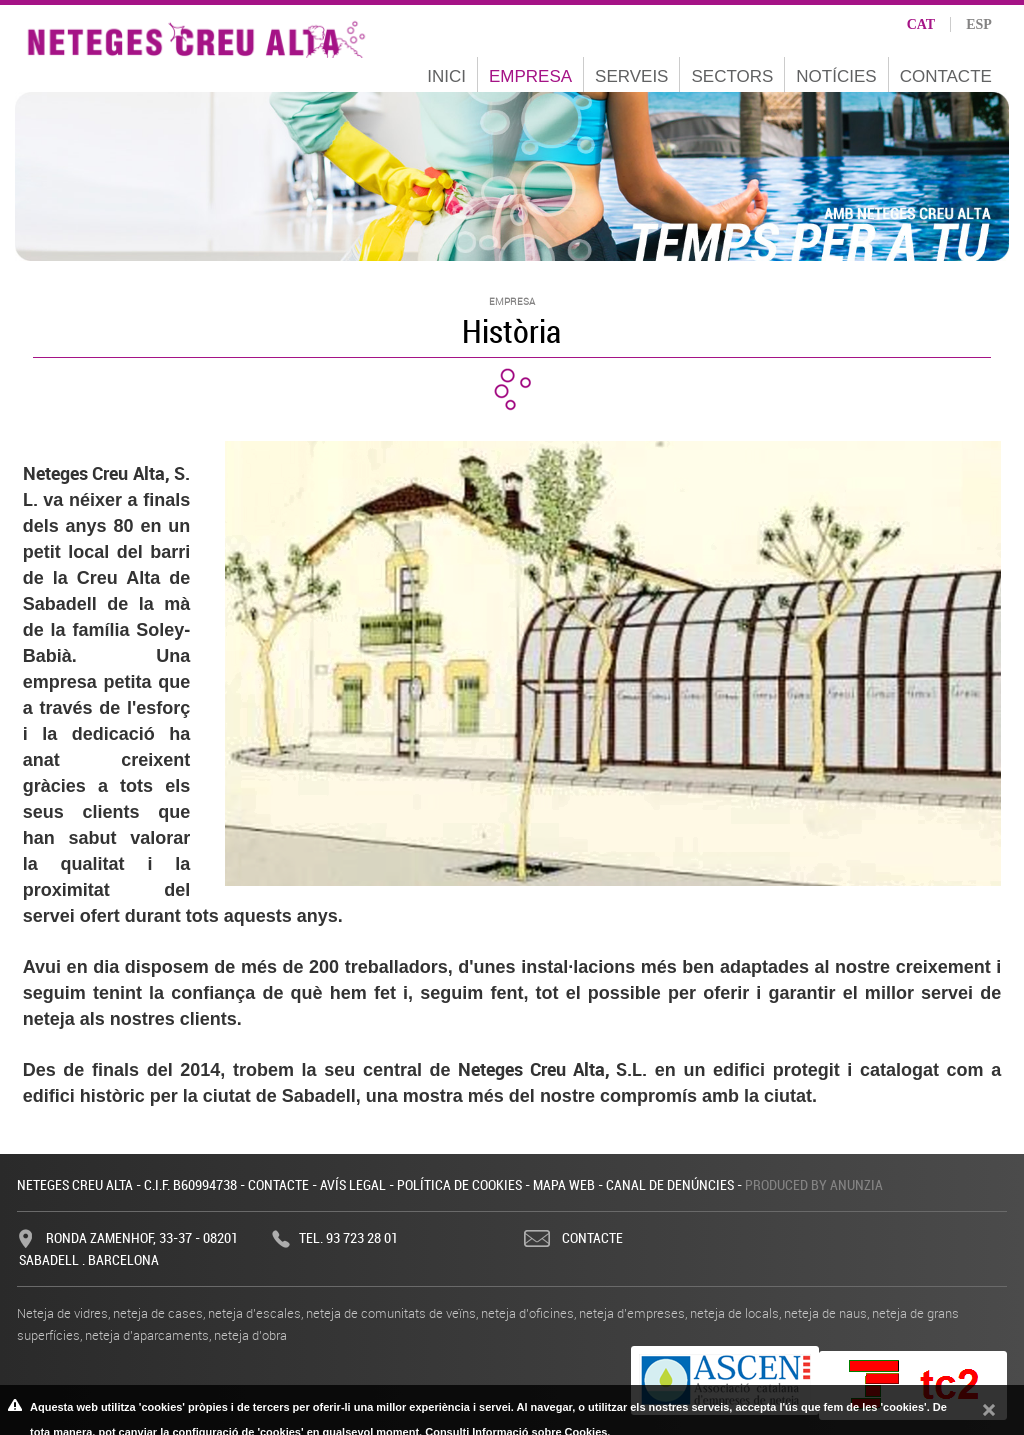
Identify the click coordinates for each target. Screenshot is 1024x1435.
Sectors (732, 76)
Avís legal (353, 1184)
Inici (446, 76)
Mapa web (564, 1184)
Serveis (631, 76)
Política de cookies (459, 1184)
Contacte (946, 76)
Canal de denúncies (670, 1184)
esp (979, 24)
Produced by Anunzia (814, 1184)
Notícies (836, 76)
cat (921, 24)
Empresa (530, 76)
